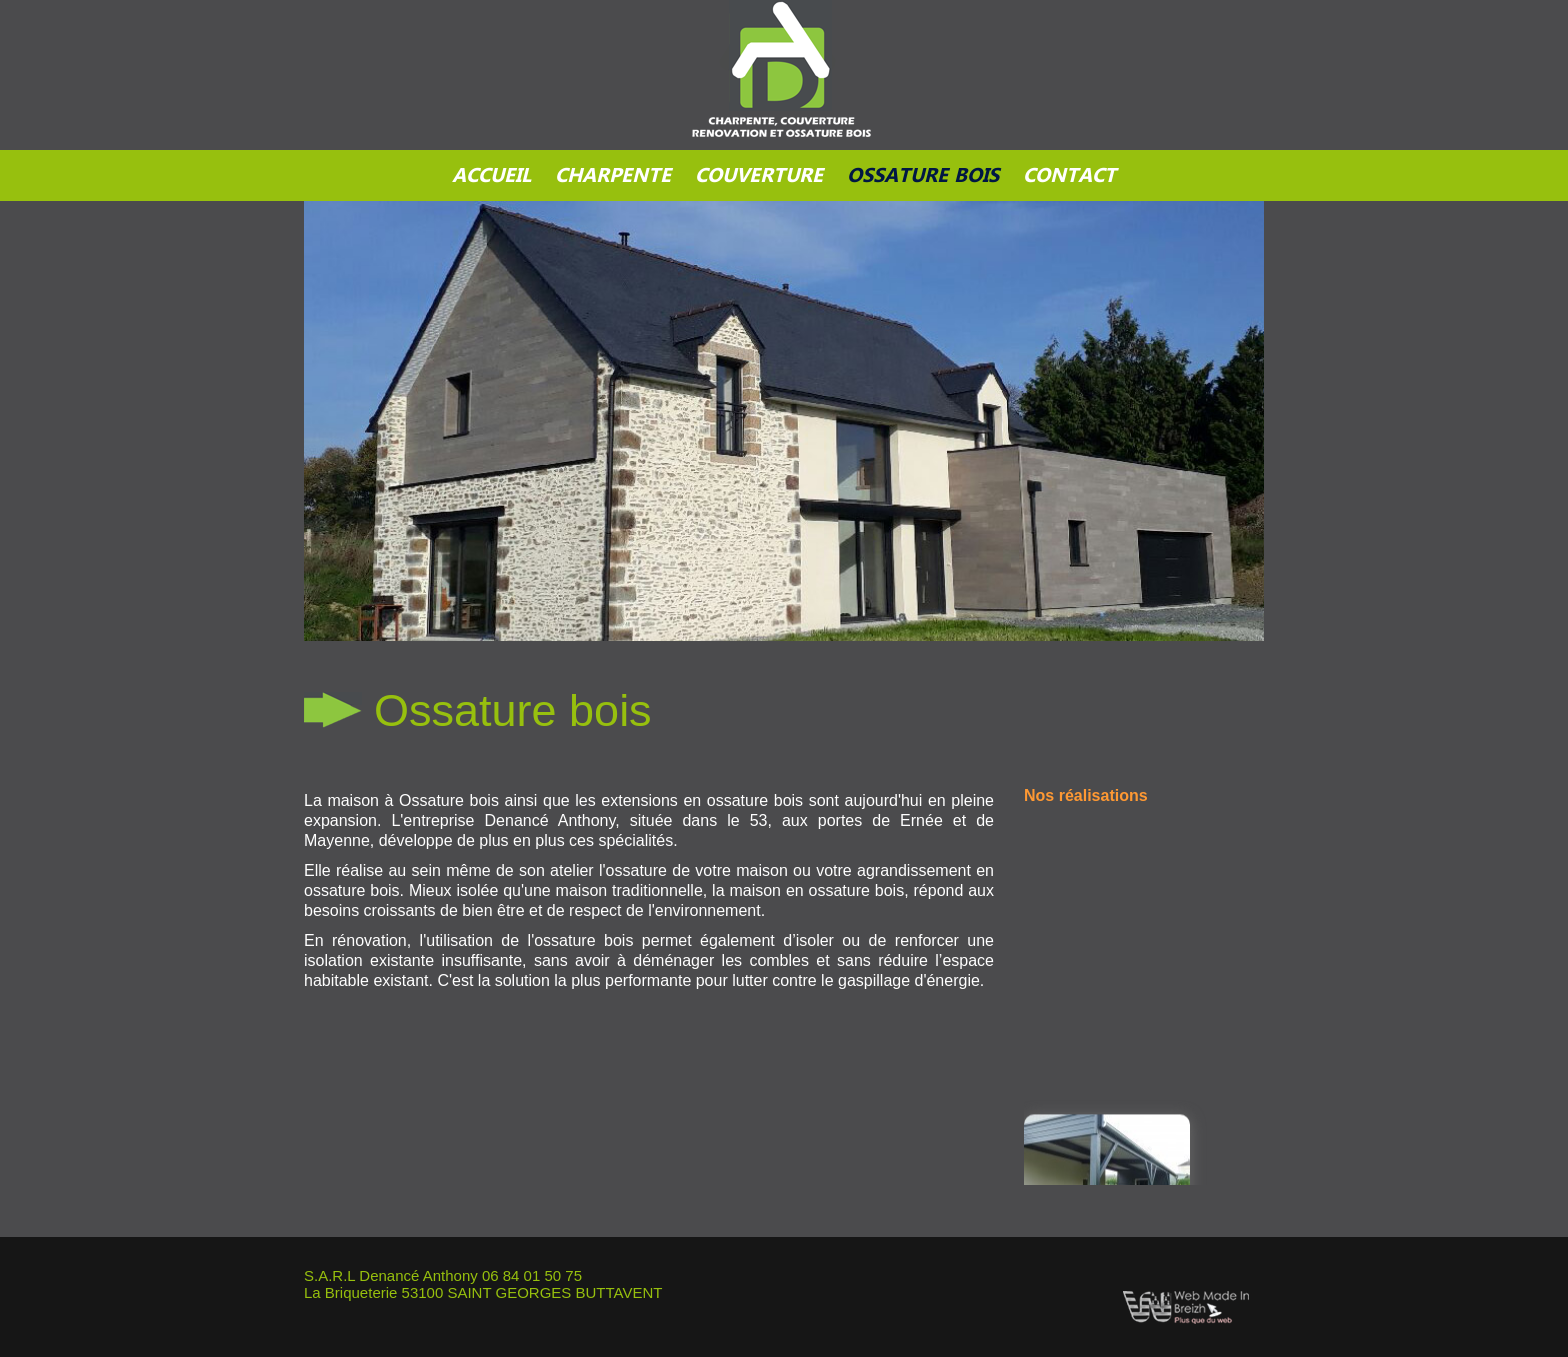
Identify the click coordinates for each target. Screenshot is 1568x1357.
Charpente (613, 176)
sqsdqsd (784, 96)
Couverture (759, 176)
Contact (1069, 176)
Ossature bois (923, 176)
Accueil (491, 176)
